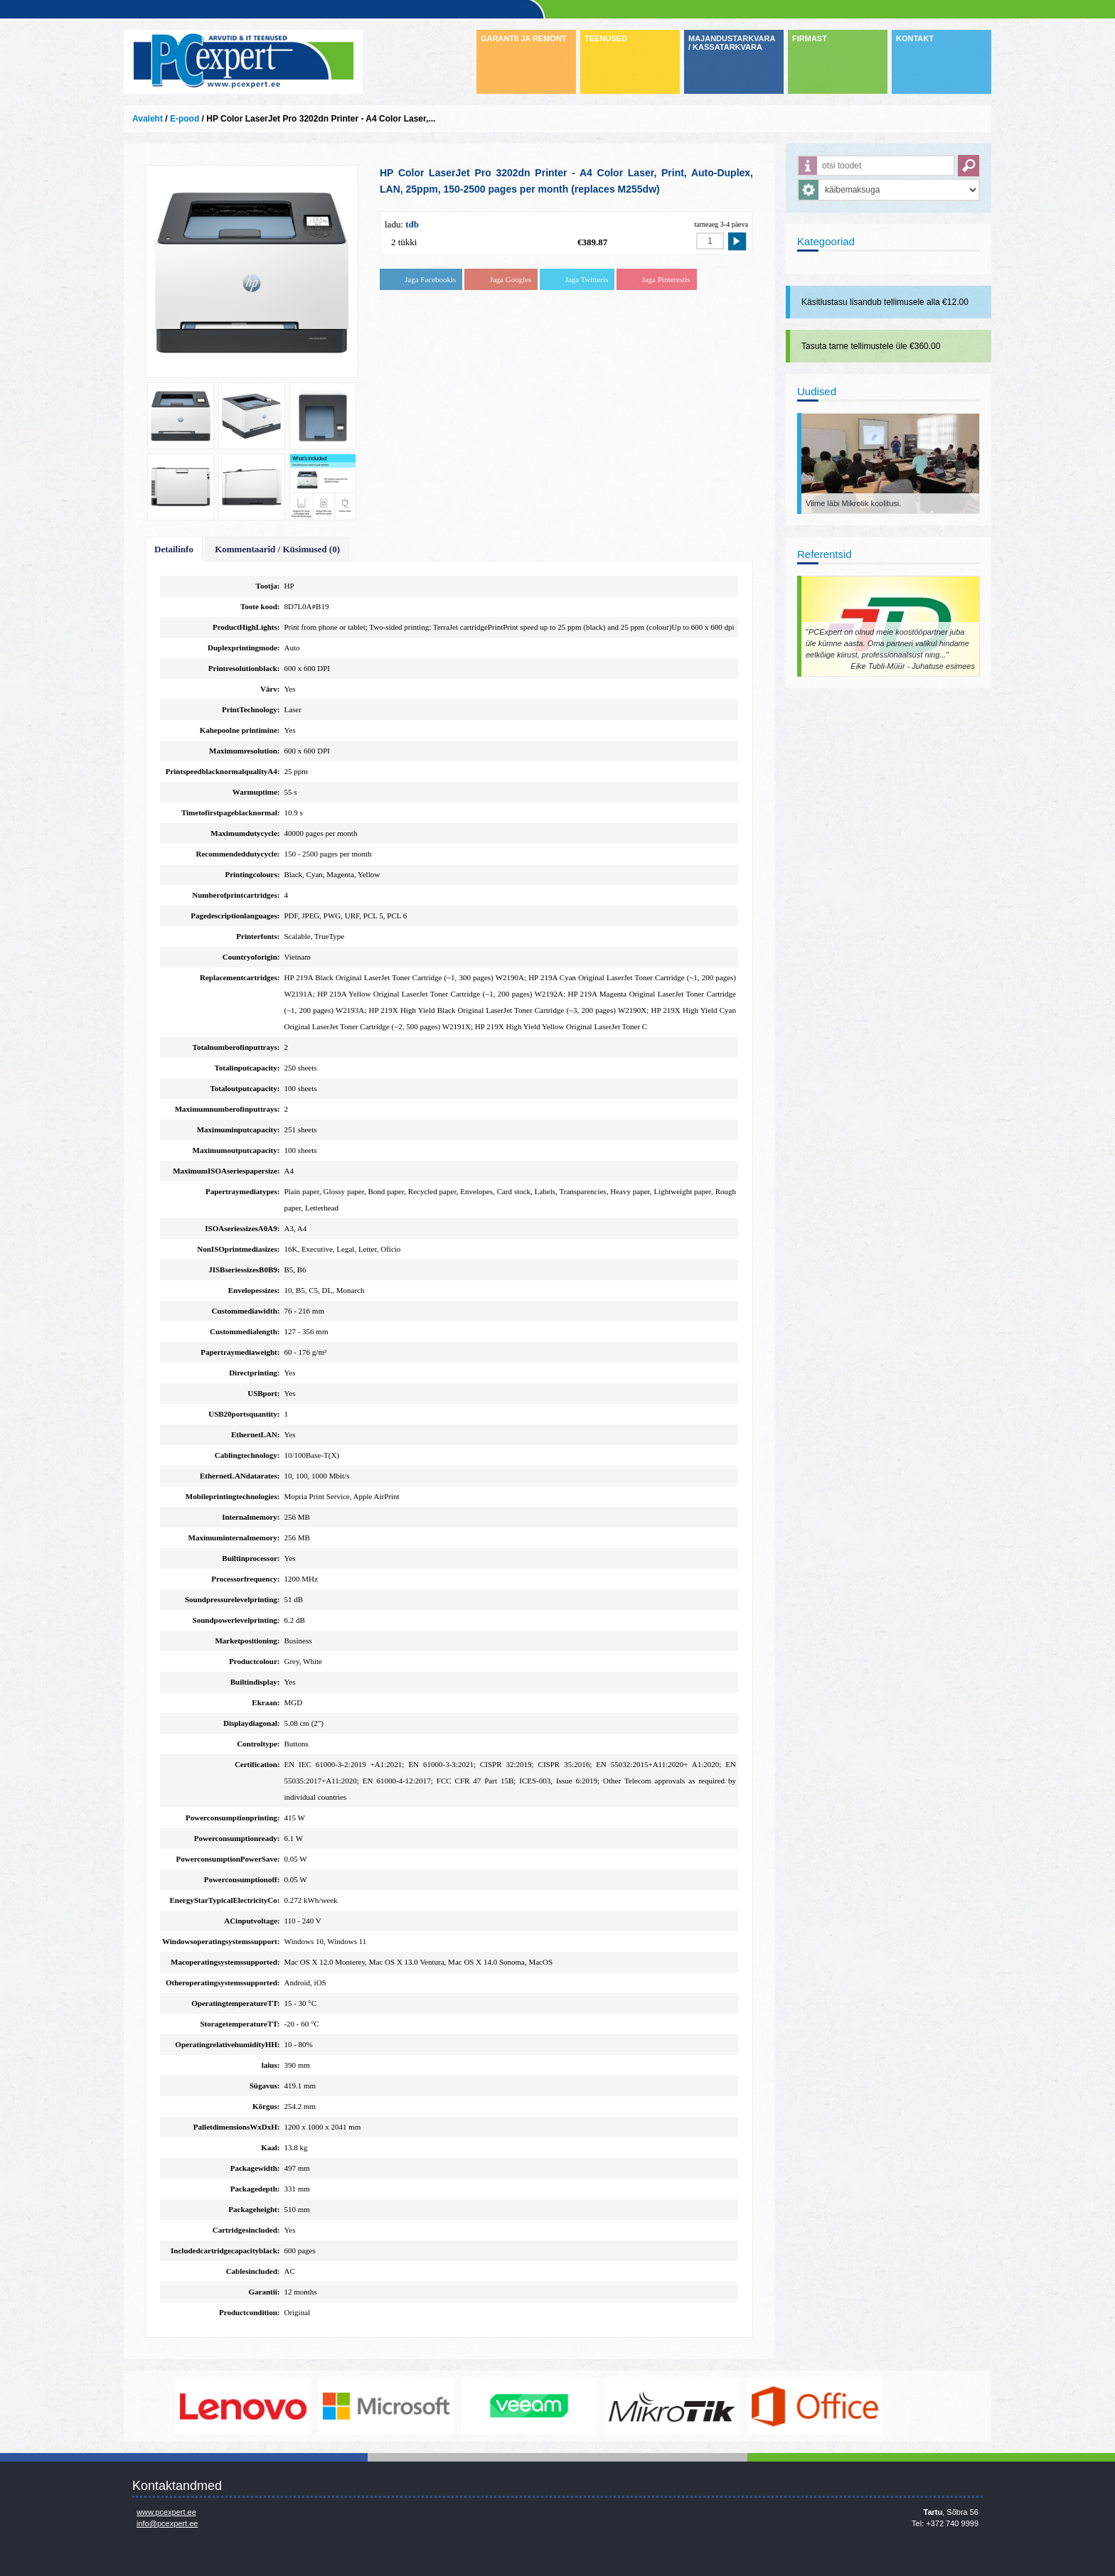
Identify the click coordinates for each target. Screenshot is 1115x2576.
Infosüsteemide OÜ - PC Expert (243, 62)
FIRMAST (809, 38)
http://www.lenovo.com (324, 2406)
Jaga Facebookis (430, 279)
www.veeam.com (610, 2406)
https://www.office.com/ (896, 2406)
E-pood (184, 119)
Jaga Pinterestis (665, 279)
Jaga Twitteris (586, 279)
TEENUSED (606, 38)
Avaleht (147, 119)
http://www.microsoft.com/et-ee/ (467, 2406)
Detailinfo (173, 549)
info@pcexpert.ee (167, 2523)
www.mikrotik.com (753, 2406)
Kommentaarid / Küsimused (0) (277, 549)
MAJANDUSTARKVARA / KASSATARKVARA (731, 42)
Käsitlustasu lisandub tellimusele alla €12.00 (885, 302)
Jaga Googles (510, 279)
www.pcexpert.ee (166, 2512)
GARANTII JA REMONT (524, 38)
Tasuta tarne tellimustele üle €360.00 (870, 346)
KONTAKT (915, 38)
